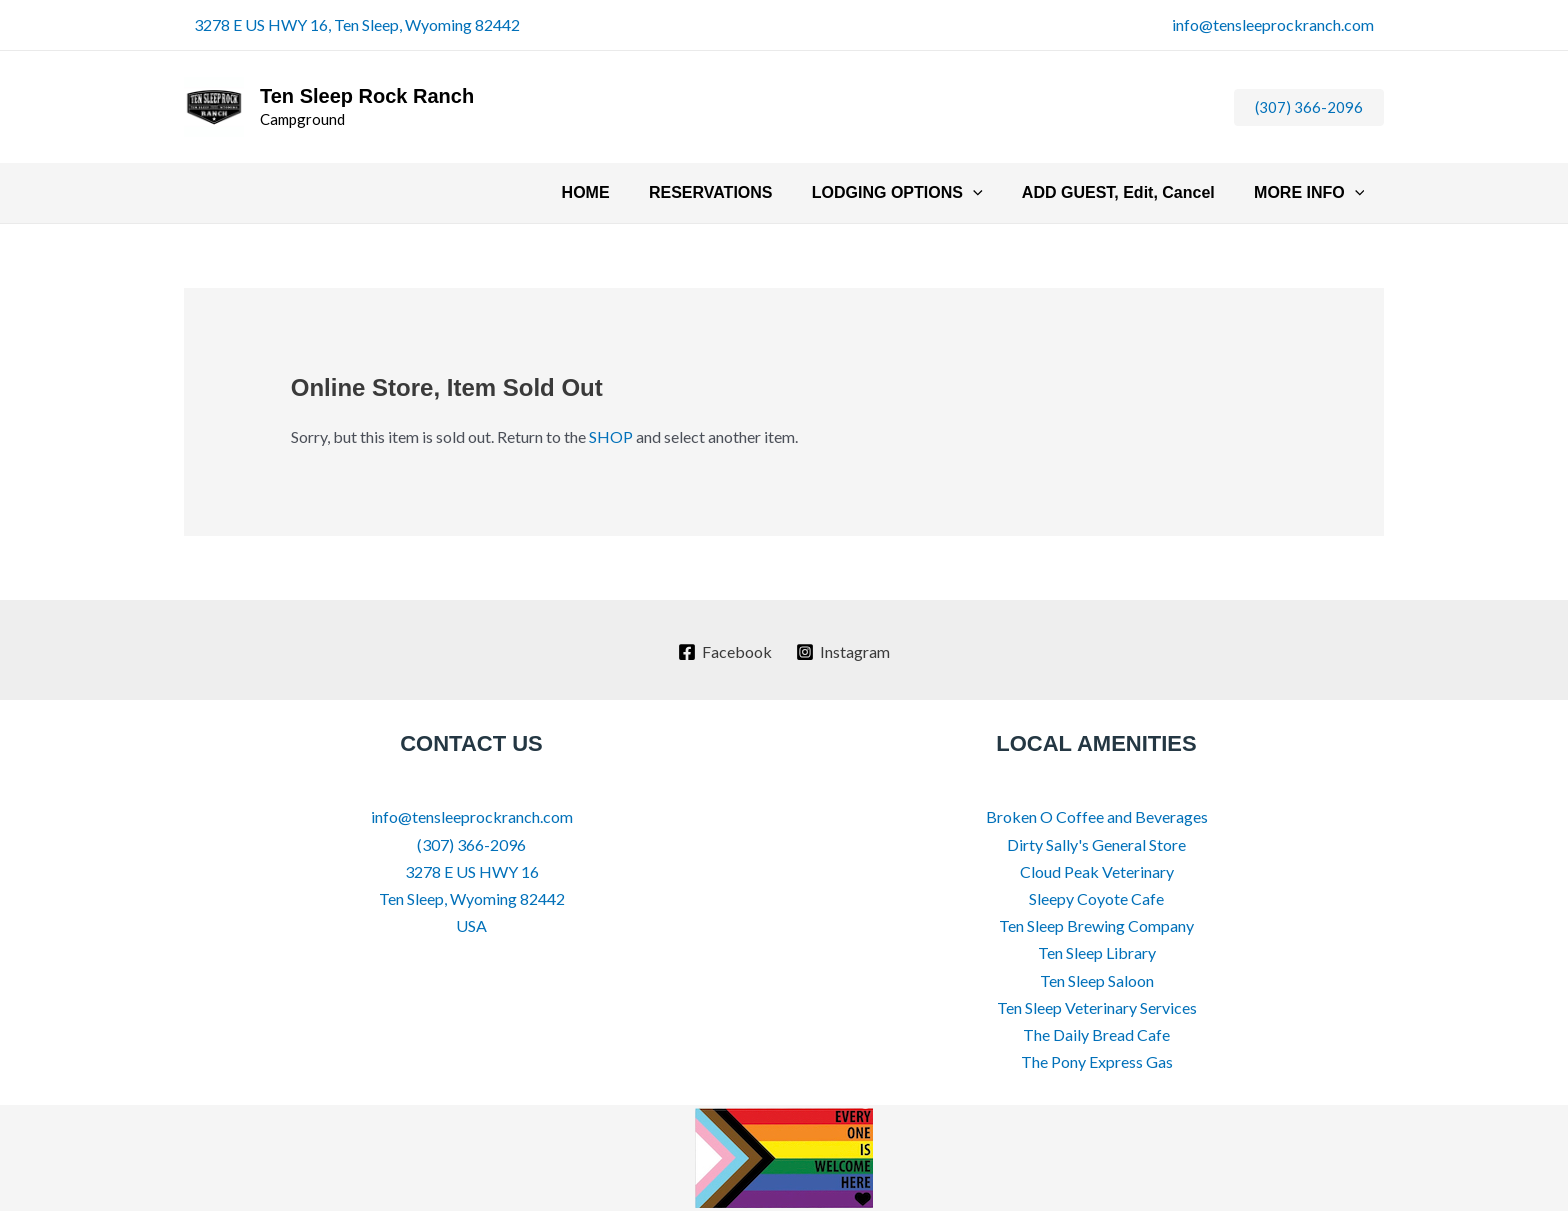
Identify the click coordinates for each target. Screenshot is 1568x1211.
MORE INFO (1313, 193)
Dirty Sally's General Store (1096, 844)
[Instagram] (843, 652)
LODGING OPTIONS (915, 193)
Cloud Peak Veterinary (1097, 871)
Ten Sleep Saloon (1097, 980)
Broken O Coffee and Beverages (1097, 816)
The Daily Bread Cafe (1096, 1034)
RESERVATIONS (737, 192)
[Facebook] (724, 652)
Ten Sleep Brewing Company (1096, 925)
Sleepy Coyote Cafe (1096, 898)
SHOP (611, 436)
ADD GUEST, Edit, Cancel (1129, 192)
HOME (619, 192)
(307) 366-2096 (471, 844)
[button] (1309, 107)
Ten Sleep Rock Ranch (367, 96)
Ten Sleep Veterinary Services (1097, 1007)
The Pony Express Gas (1097, 1061)
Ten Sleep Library (1097, 952)
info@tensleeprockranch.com (1273, 24)
